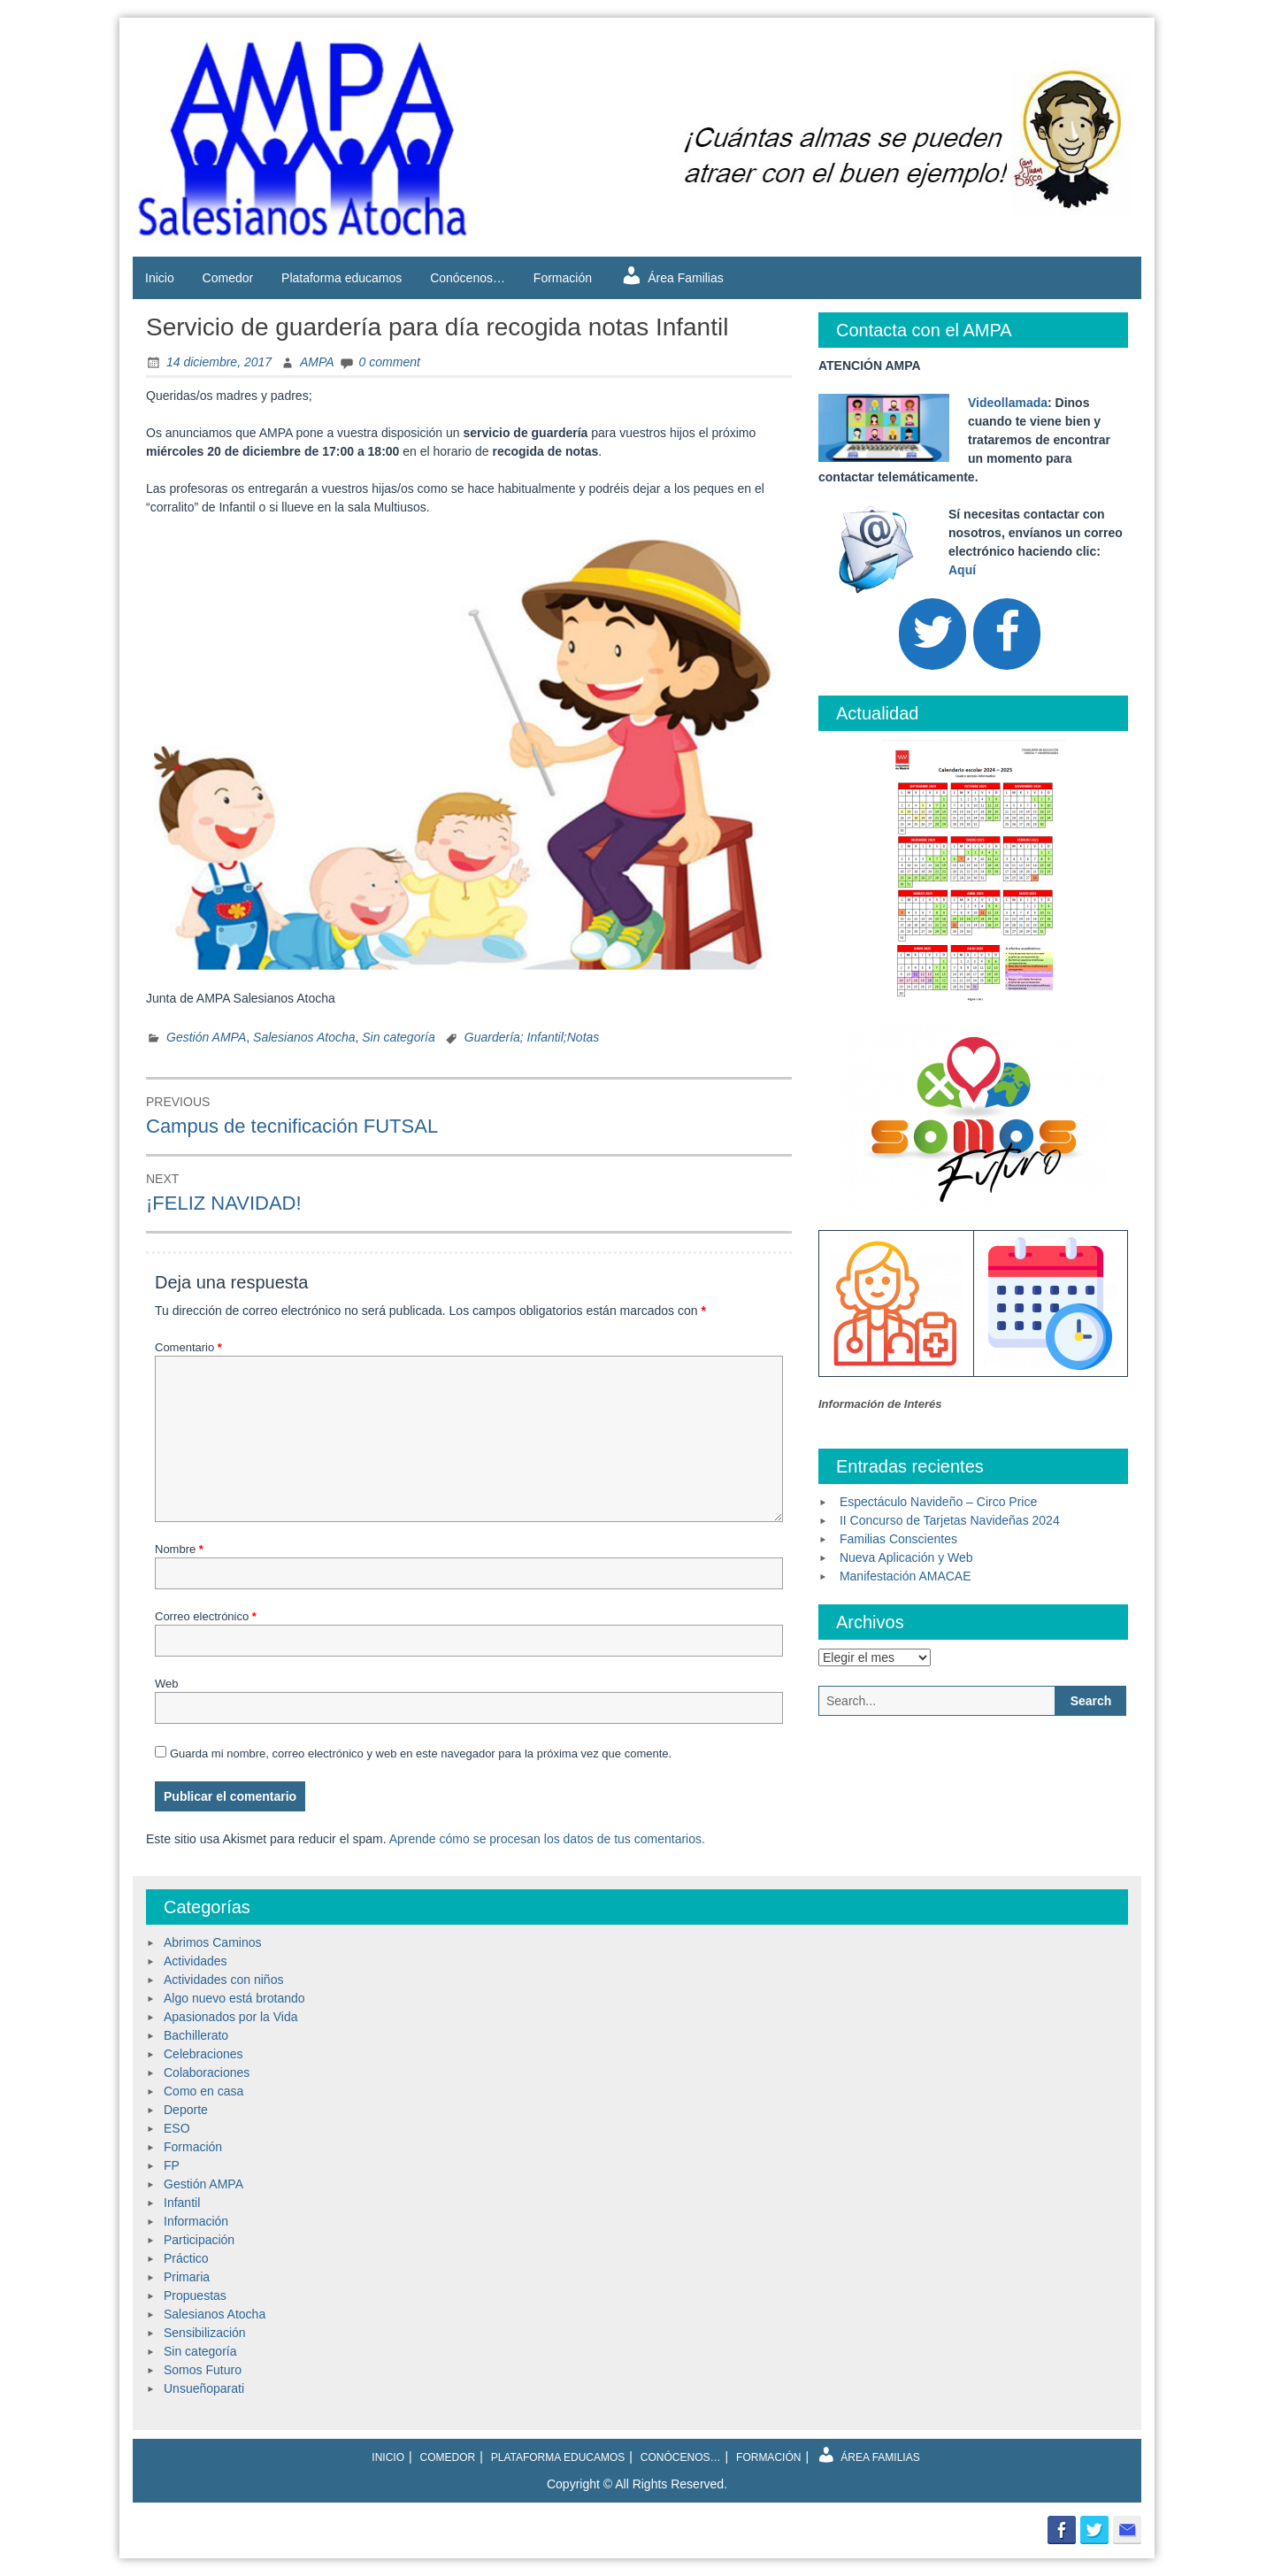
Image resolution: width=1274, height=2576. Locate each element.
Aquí (962, 570)
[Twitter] (932, 634)
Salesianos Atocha (304, 1037)
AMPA (317, 362)
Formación (562, 278)
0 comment (389, 362)
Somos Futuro (203, 2370)
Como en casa (203, 2091)
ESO (177, 2128)
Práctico (186, 2258)
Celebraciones (203, 2054)
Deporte (186, 2110)
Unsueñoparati (204, 2388)
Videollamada (1008, 403)
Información (196, 2221)
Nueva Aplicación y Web (906, 1557)
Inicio (159, 278)
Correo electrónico (206, 1616)
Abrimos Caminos (212, 1942)
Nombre (179, 1549)
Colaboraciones (206, 2072)
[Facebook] (1006, 634)
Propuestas (195, 2295)
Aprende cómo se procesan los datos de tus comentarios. (547, 1839)
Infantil (182, 2202)
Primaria (187, 2277)
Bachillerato (196, 2035)
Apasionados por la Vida (231, 2017)
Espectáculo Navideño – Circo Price (938, 1502)
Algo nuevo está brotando (234, 1998)
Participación (199, 2240)
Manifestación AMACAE (905, 1576)
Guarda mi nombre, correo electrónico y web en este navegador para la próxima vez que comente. (421, 1753)
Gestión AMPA (206, 1037)
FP (172, 2165)
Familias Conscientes (898, 1539)
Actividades (195, 1961)
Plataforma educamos (341, 278)
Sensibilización (205, 2333)
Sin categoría (398, 1037)
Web (167, 1683)
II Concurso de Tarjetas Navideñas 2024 (950, 1520)
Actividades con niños (223, 1979)
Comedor (228, 278)
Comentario (188, 1347)
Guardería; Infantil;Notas (532, 1037)
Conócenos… (467, 278)
